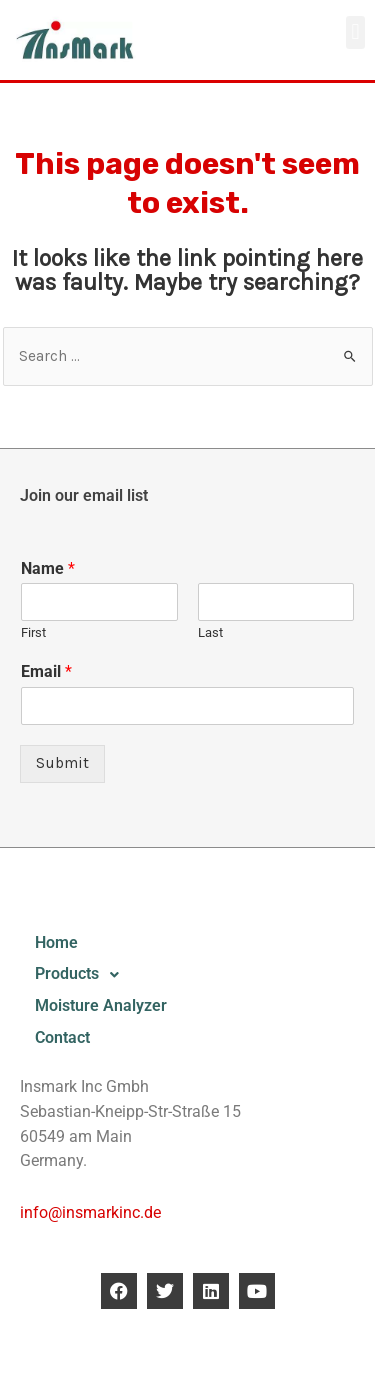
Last (210, 632)
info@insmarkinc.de (90, 1213)
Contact (62, 1038)
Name (48, 568)
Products (82, 975)
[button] (355, 32)
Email (46, 671)
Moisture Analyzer (101, 1006)
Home (56, 943)
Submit (62, 763)
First (33, 632)
